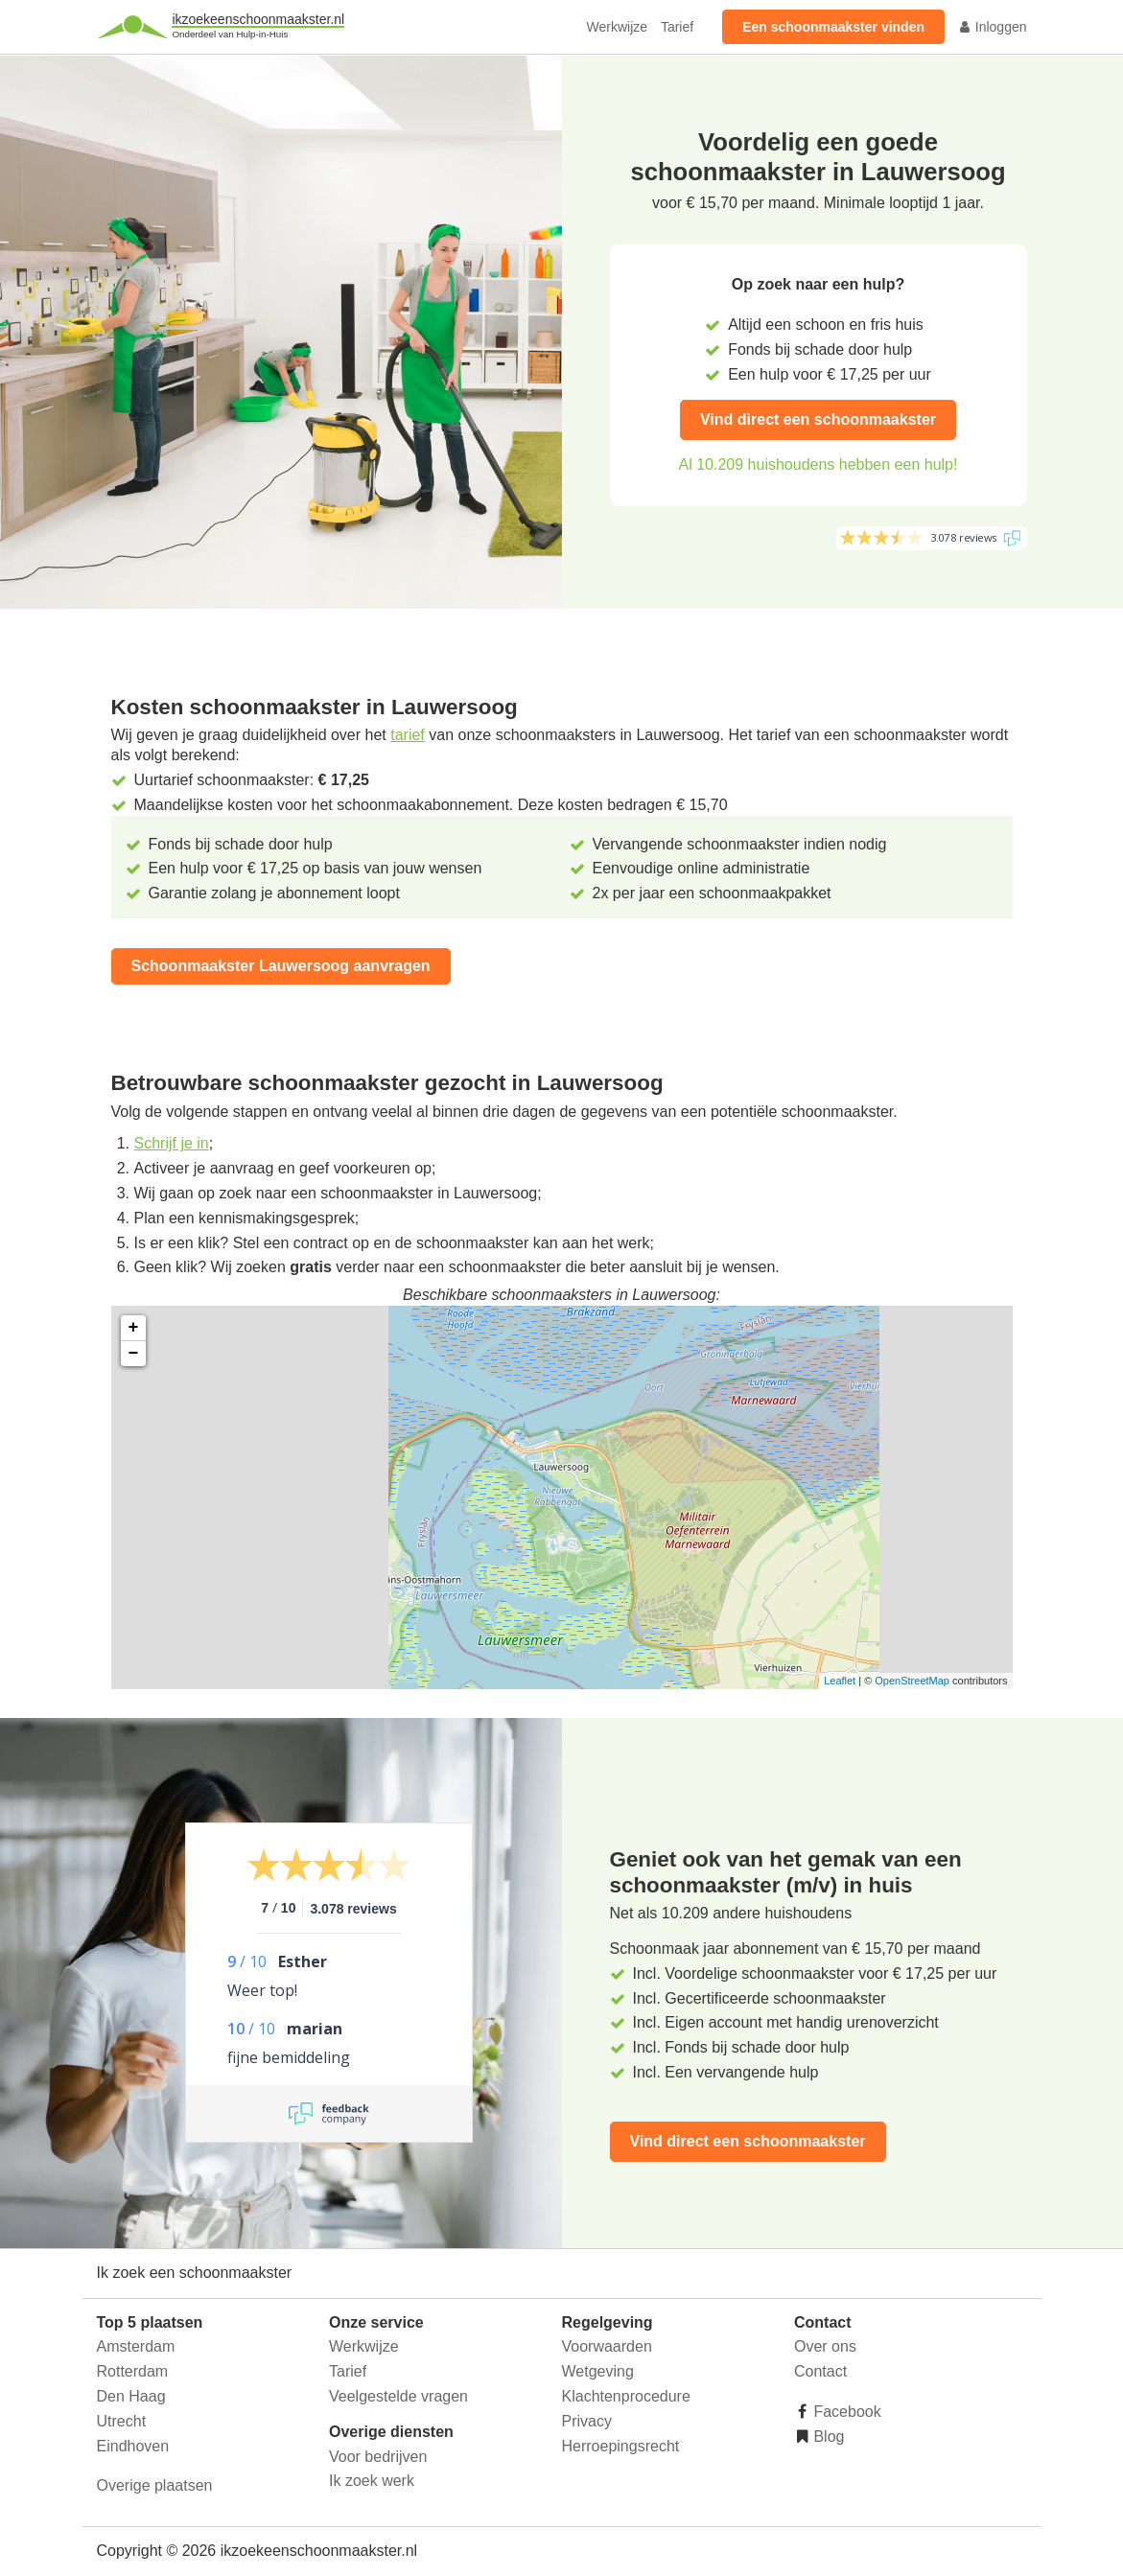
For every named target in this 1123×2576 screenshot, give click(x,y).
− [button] (134, 1353)
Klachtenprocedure (626, 2396)
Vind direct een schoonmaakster (818, 419)
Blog (826, 2436)
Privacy (587, 2421)
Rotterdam (133, 2371)
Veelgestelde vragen (398, 2396)
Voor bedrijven (378, 2456)
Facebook (845, 2411)
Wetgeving (598, 2371)
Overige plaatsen (155, 2485)
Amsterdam (136, 2346)
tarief (407, 735)
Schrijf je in (171, 1143)
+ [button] (134, 1327)
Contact (820, 2371)
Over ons (825, 2346)
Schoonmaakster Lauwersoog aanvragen (281, 966)
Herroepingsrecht (621, 2446)
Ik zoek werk (371, 2480)
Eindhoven (133, 2446)
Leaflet (839, 1680)
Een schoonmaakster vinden (833, 27)
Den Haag (131, 2396)
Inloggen (992, 27)
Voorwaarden (607, 2346)
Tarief (677, 27)
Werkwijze (617, 27)
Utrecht (122, 2421)
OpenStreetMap (912, 1680)
